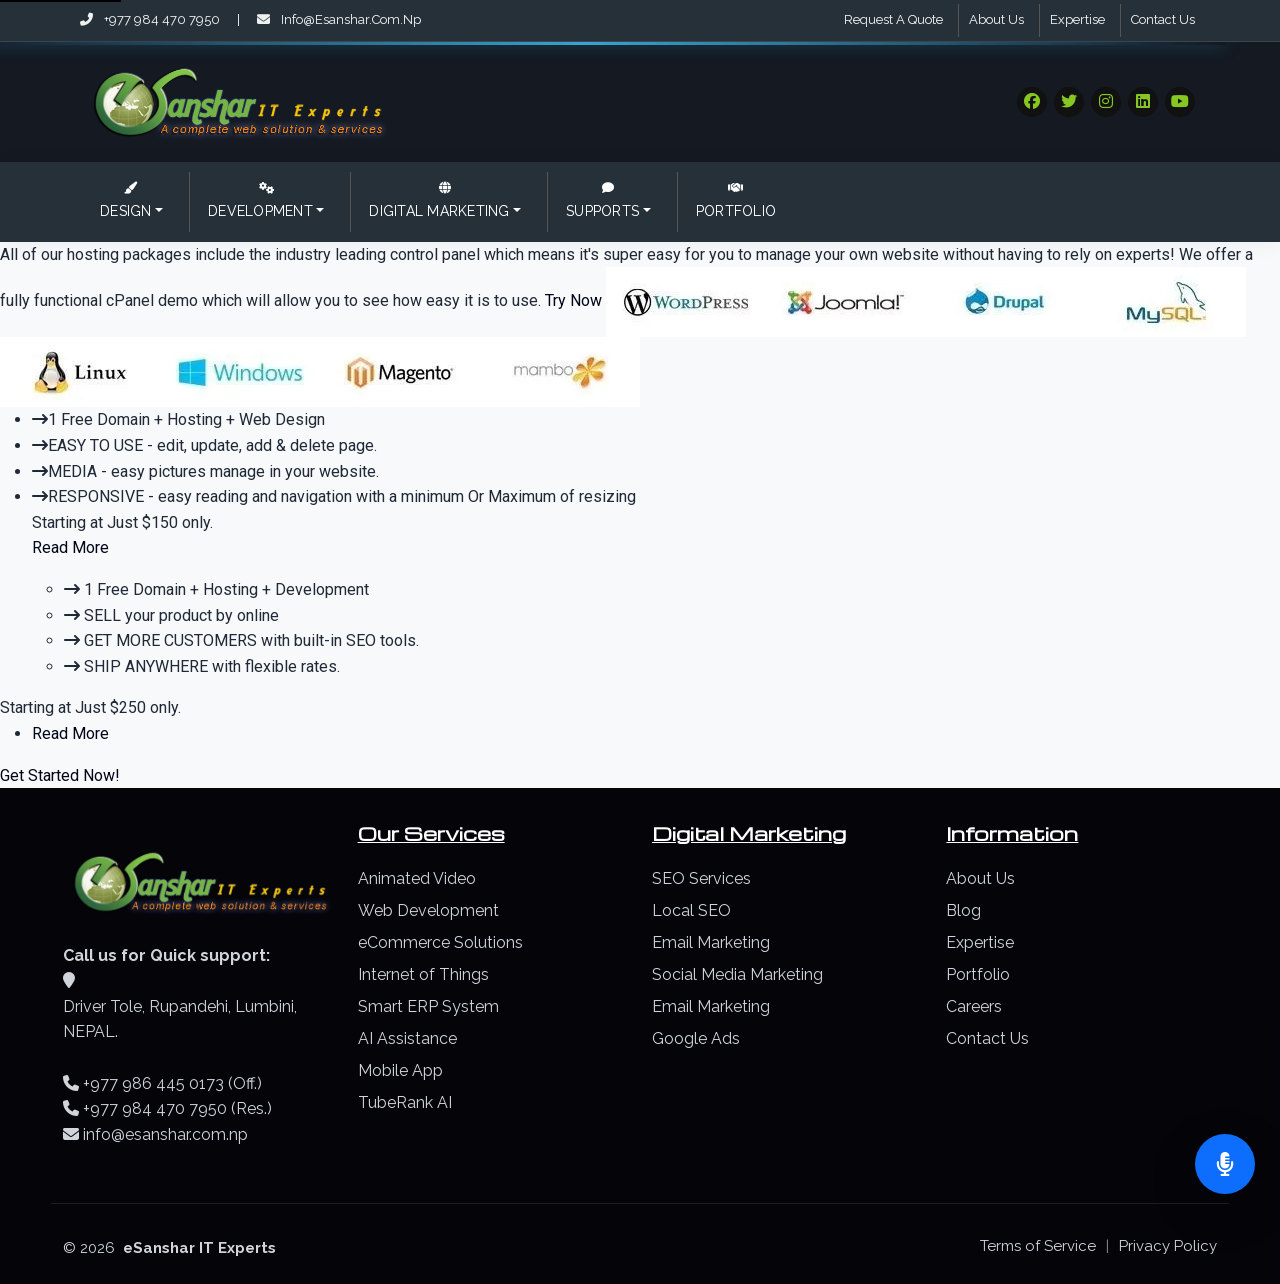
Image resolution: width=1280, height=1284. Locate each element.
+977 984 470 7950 (151, 19)
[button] (131, 202)
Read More (70, 547)
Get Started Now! (60, 775)
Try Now (575, 301)
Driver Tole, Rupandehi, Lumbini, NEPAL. (180, 1019)
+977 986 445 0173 (153, 1083)
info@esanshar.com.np (339, 19)
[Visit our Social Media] (1032, 102)
